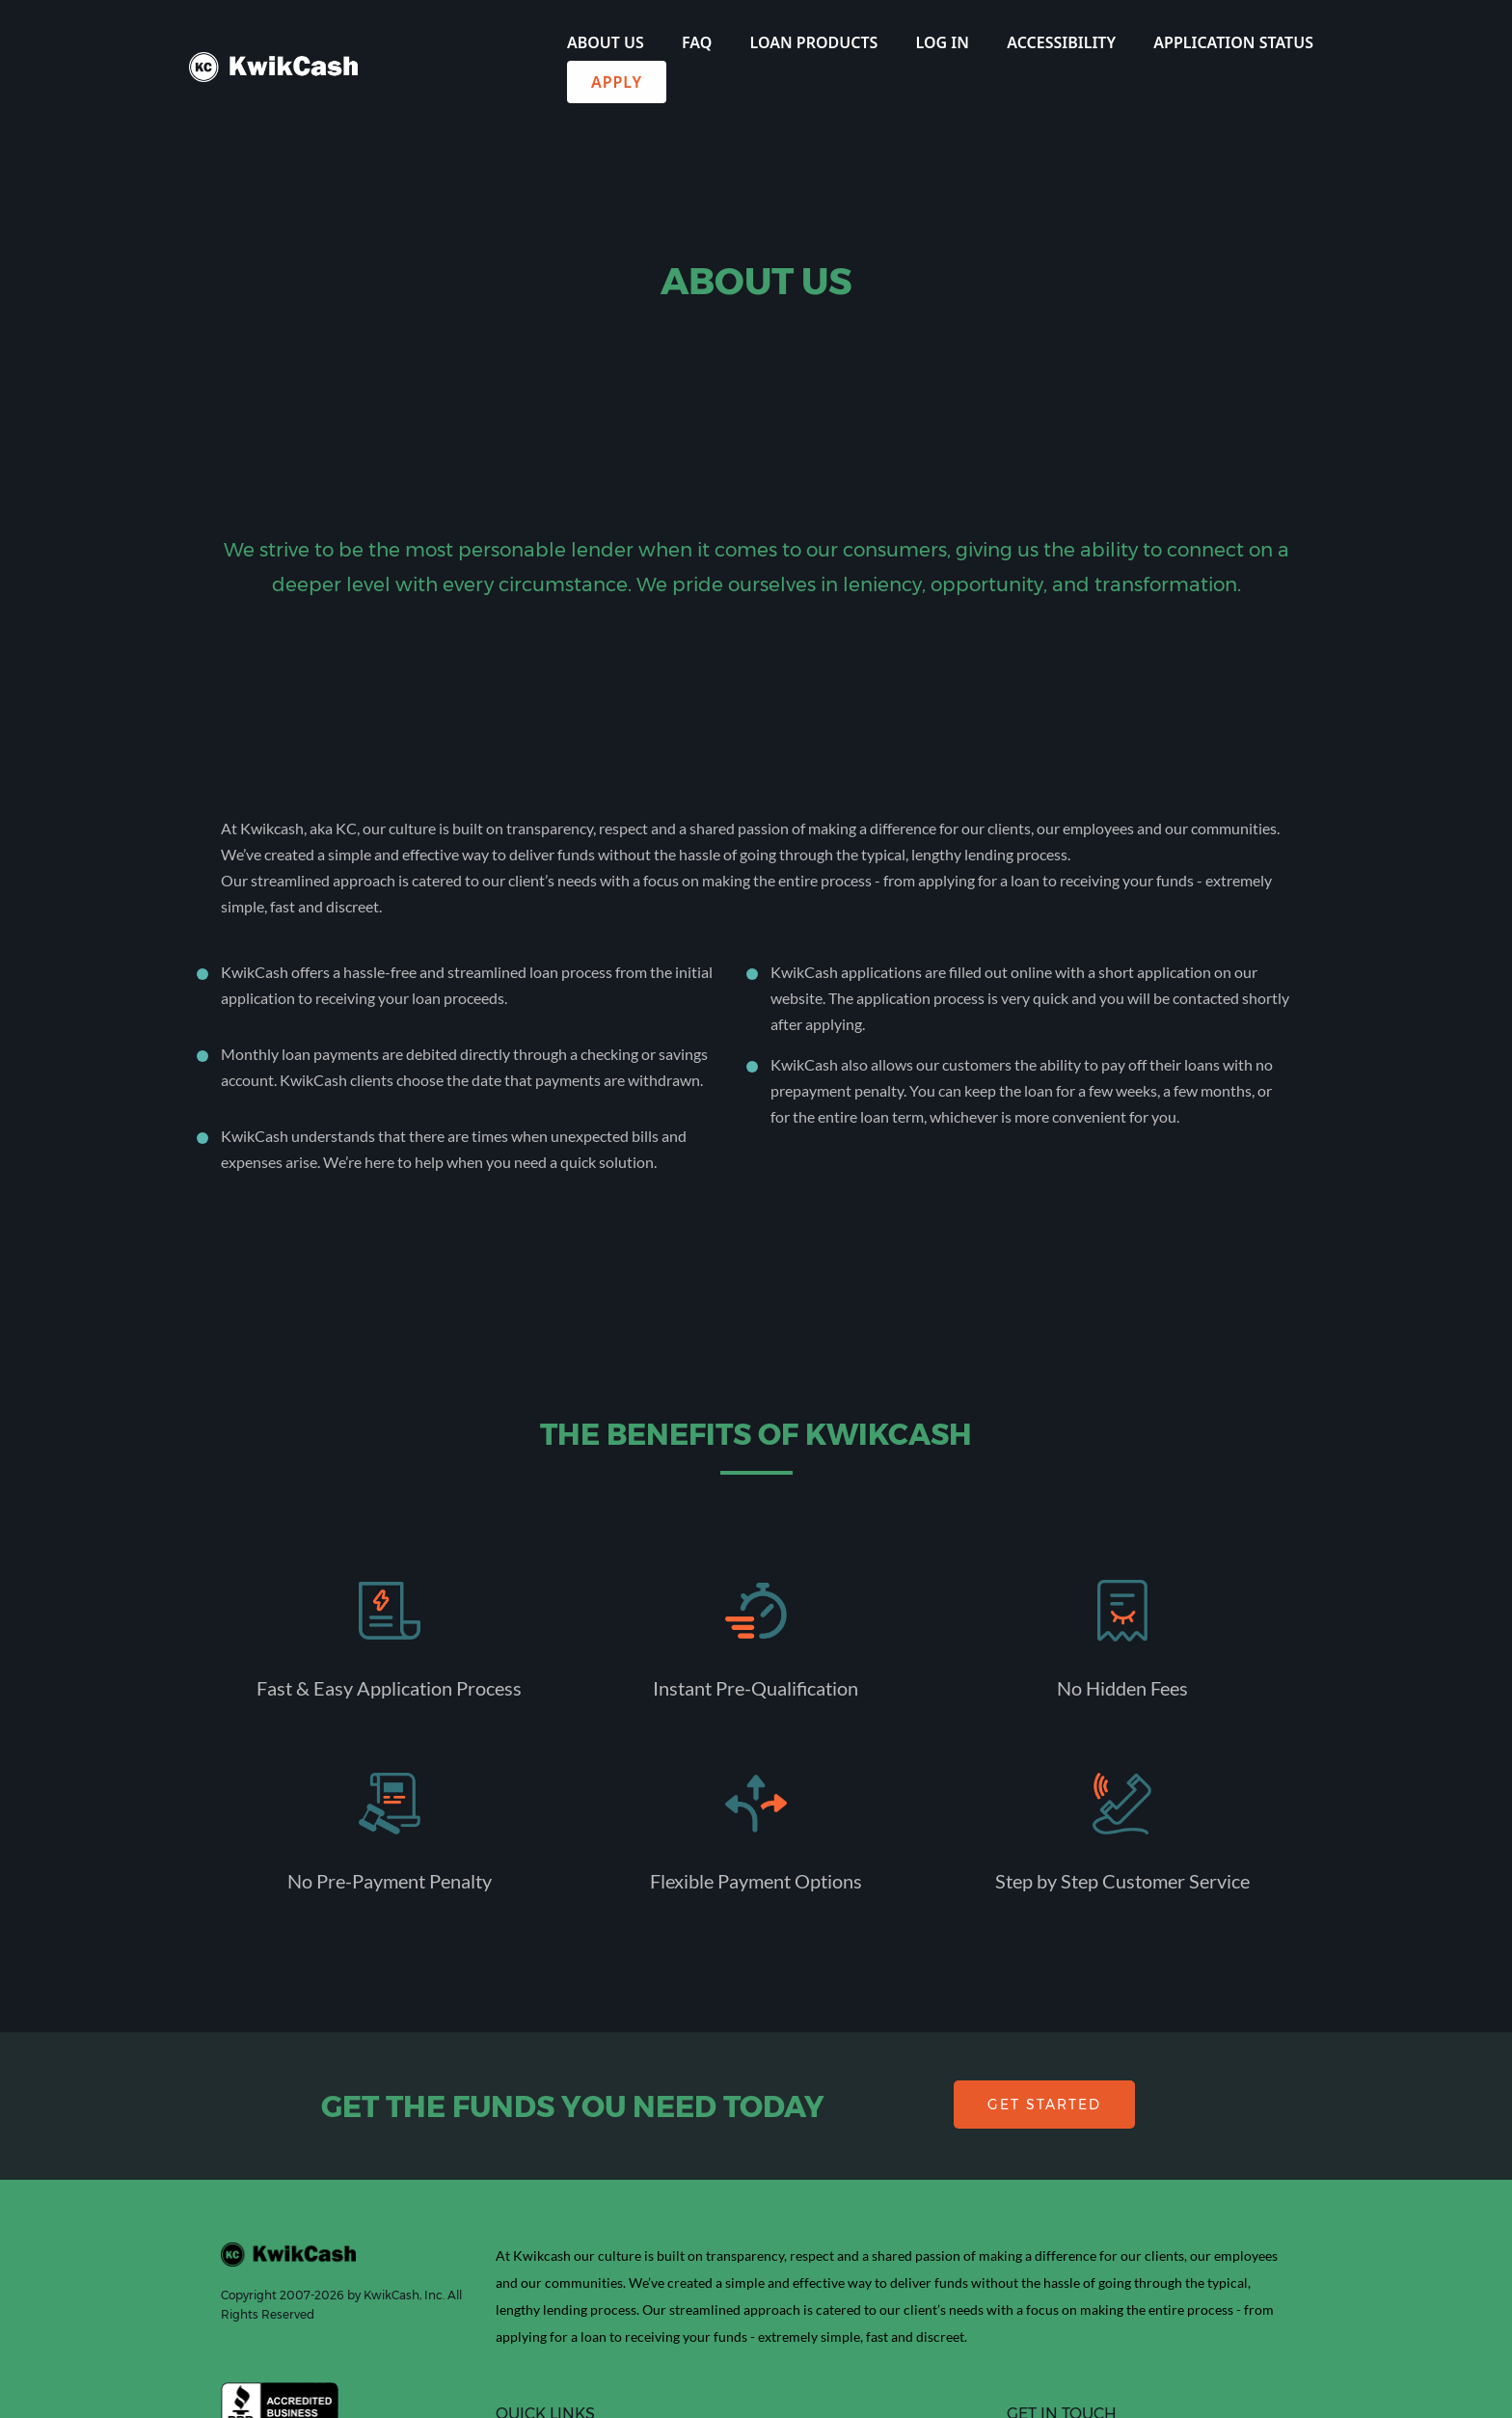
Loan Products (814, 42)
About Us (605, 42)
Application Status (1233, 42)
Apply (616, 82)
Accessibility (1061, 42)
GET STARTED (1044, 2104)
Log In (942, 42)
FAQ (697, 42)
